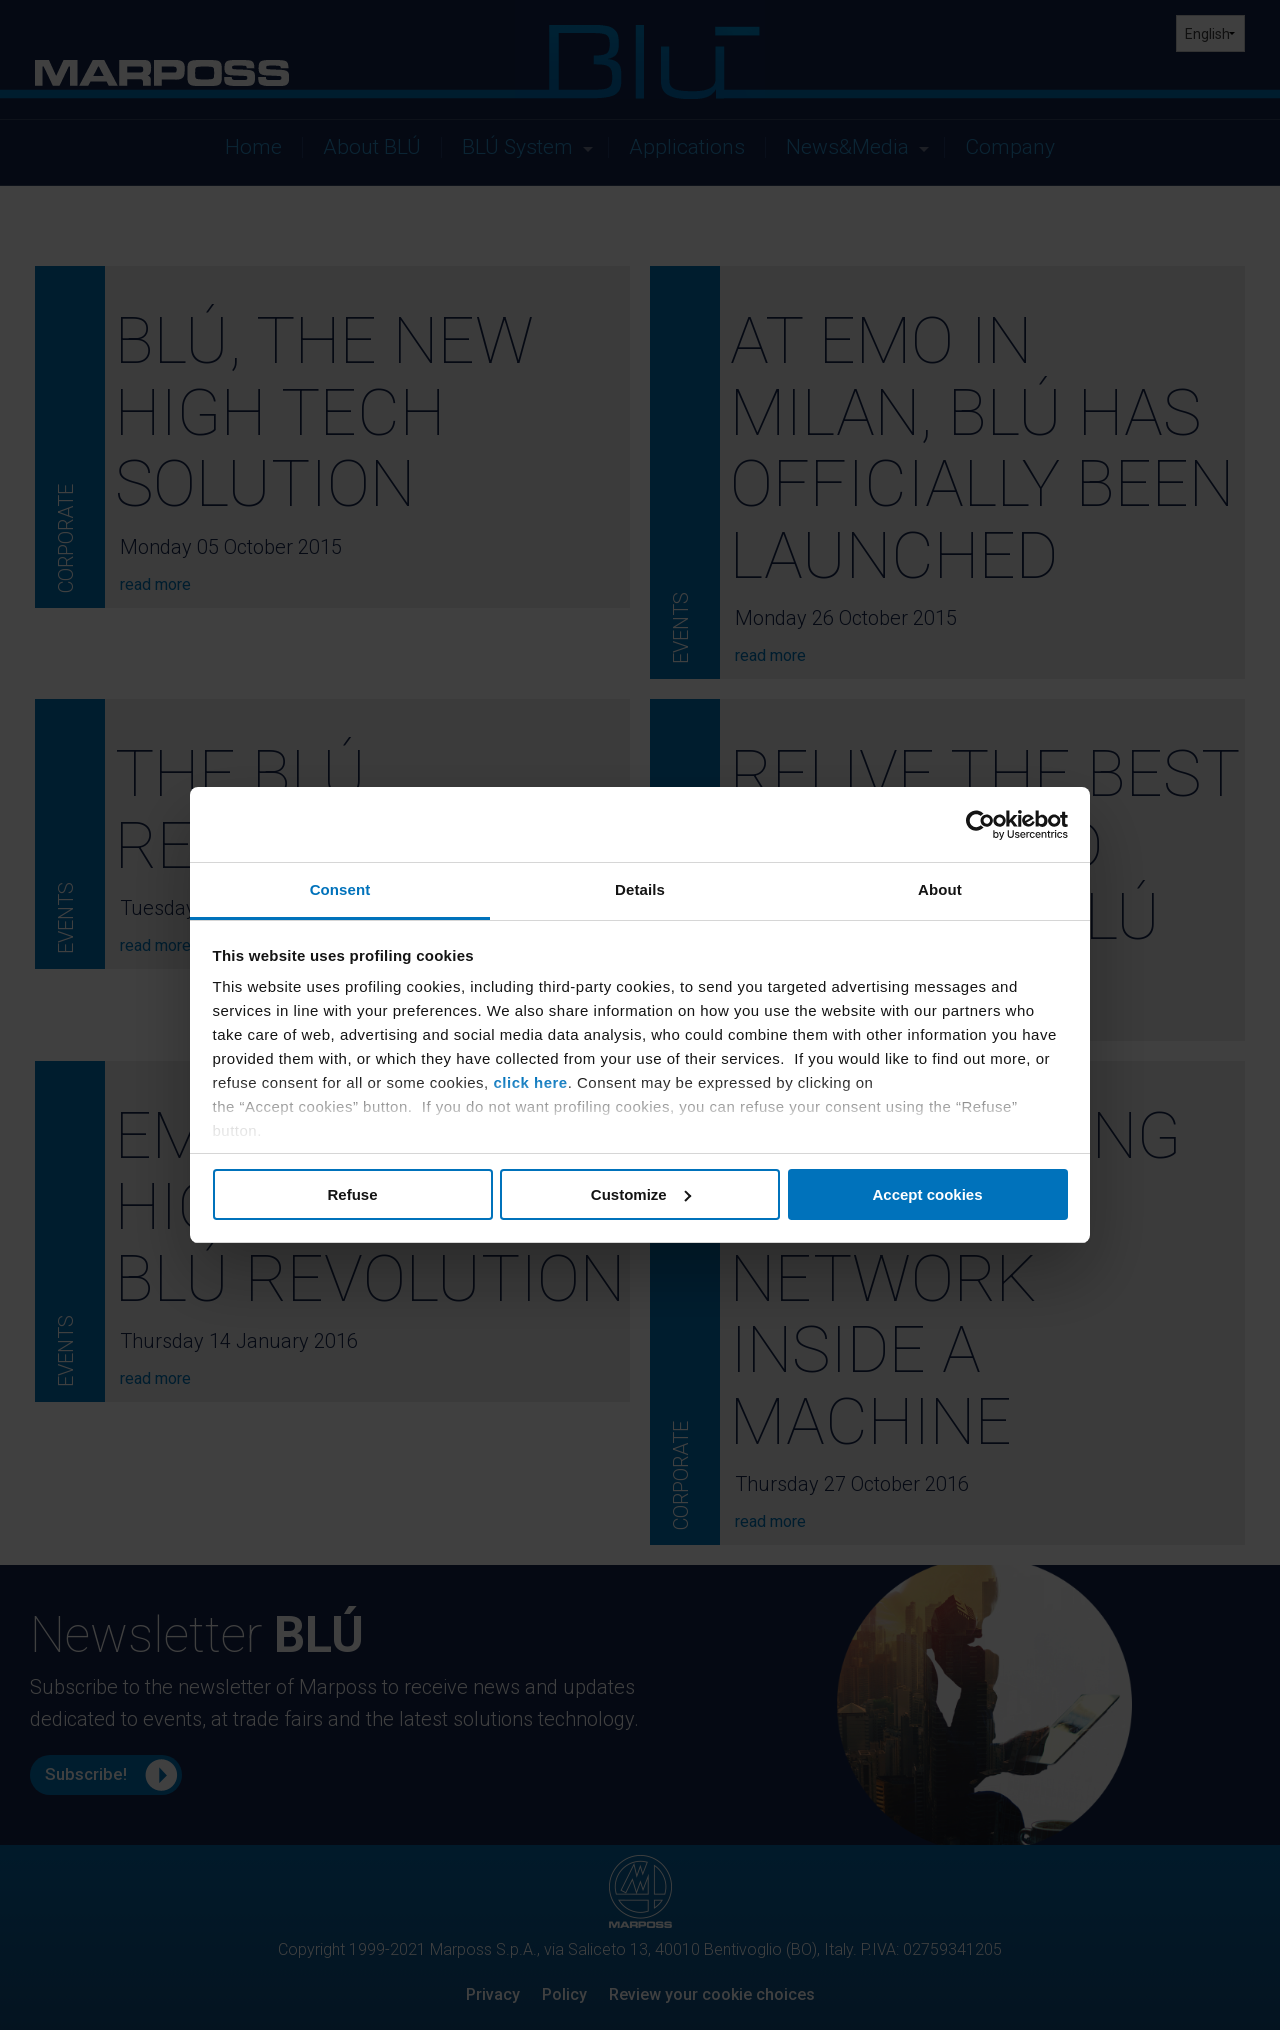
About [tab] (940, 889)
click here (530, 1082)
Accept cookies (927, 1194)
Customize (641, 1194)
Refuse (352, 1194)
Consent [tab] (340, 889)
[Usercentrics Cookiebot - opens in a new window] (980, 825)
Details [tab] (640, 889)
